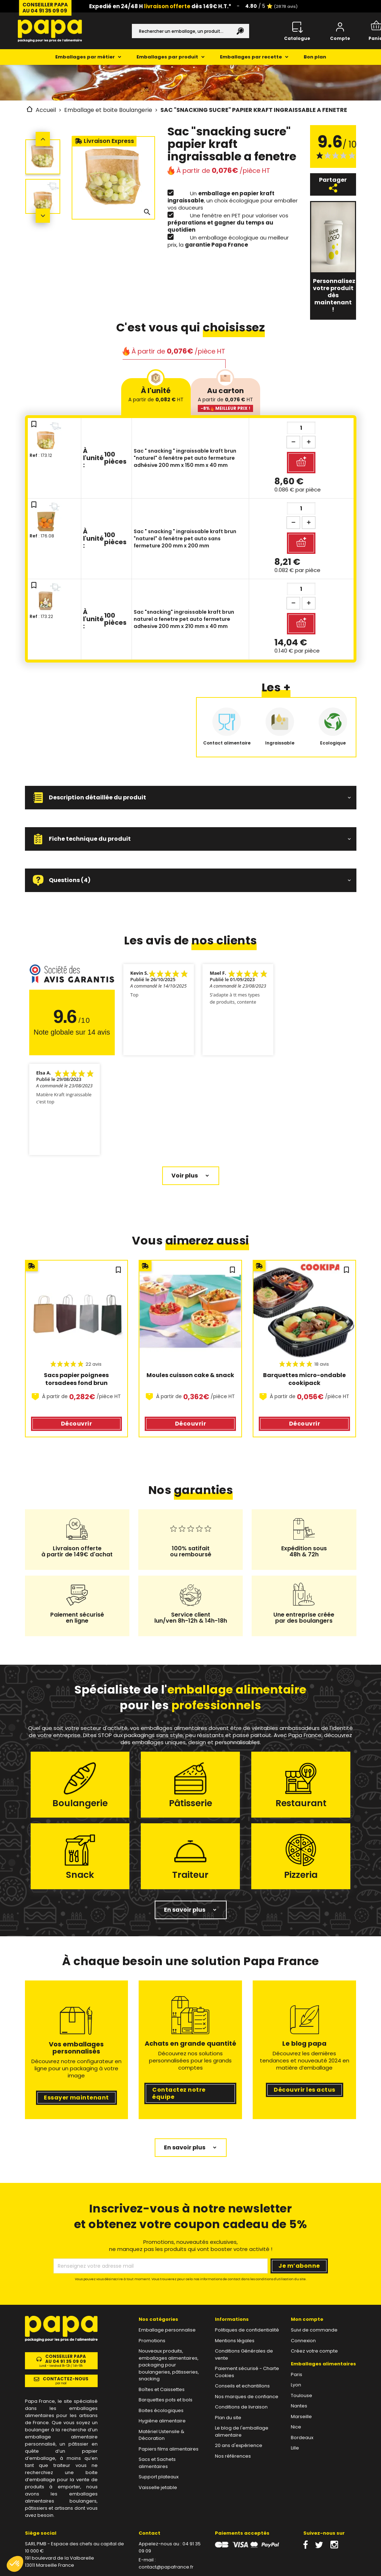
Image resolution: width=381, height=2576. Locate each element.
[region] (191, 1354)
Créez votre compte (314, 2351)
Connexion (303, 2340)
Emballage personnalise (167, 2330)
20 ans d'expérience (238, 2445)
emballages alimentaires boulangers (61, 2497)
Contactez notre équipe (178, 2093)
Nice (296, 2426)
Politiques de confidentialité (247, 2330)
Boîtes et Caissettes (162, 2389)
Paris (296, 2374)
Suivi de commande (314, 2330)
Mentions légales (234, 2340)
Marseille (301, 2416)
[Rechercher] (190, 31)
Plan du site (228, 2417)
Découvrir (76, 1424)
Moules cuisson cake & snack (190, 1375)
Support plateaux (159, 2476)
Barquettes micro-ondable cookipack (305, 1379)
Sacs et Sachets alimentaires (157, 2463)
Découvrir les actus (304, 2090)
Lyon (296, 2384)
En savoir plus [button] (184, 1910)
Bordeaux (302, 2437)
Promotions (152, 2340)
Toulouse (301, 2395)
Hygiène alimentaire (162, 2420)
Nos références (233, 2456)
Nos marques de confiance (246, 2396)
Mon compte (307, 2319)
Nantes (299, 2405)
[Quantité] (301, 428)
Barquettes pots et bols (165, 2399)
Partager (333, 184)
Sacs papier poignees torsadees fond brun (77, 1379)
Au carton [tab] (225, 399)
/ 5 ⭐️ (271, 6)
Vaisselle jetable (158, 2487)
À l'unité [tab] (156, 394)
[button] (190, 797)
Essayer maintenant (76, 2097)
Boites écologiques (161, 2410)
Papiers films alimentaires (169, 2449)
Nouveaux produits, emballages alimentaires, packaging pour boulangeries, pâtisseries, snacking (169, 2365)
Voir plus (184, 1175)
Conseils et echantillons (242, 2385)
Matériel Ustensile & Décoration (161, 2435)
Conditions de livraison (241, 2407)
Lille (295, 2447)
